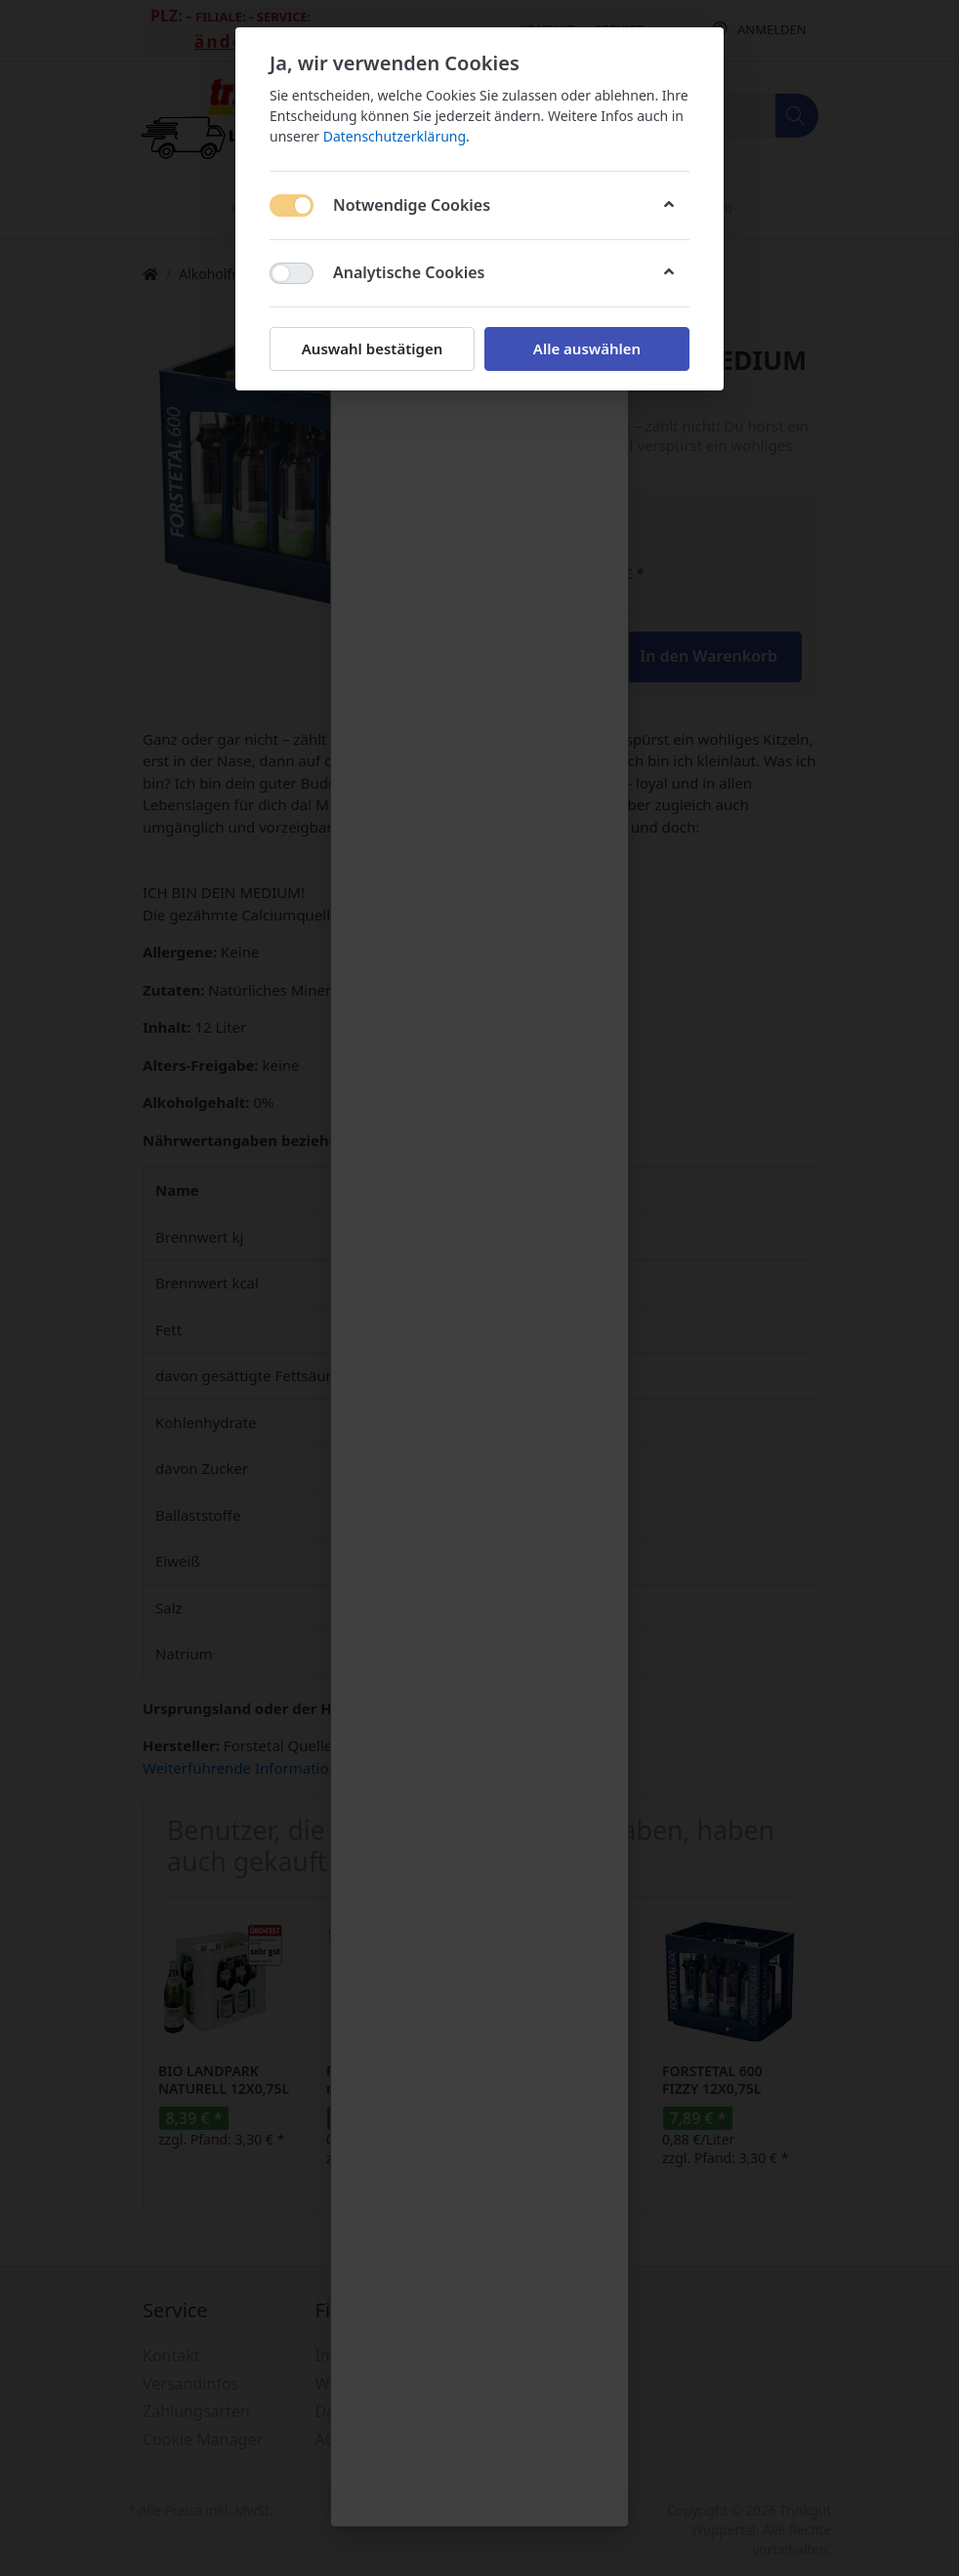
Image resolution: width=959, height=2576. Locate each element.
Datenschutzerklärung (394, 136)
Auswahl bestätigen (372, 348)
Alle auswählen (587, 348)
